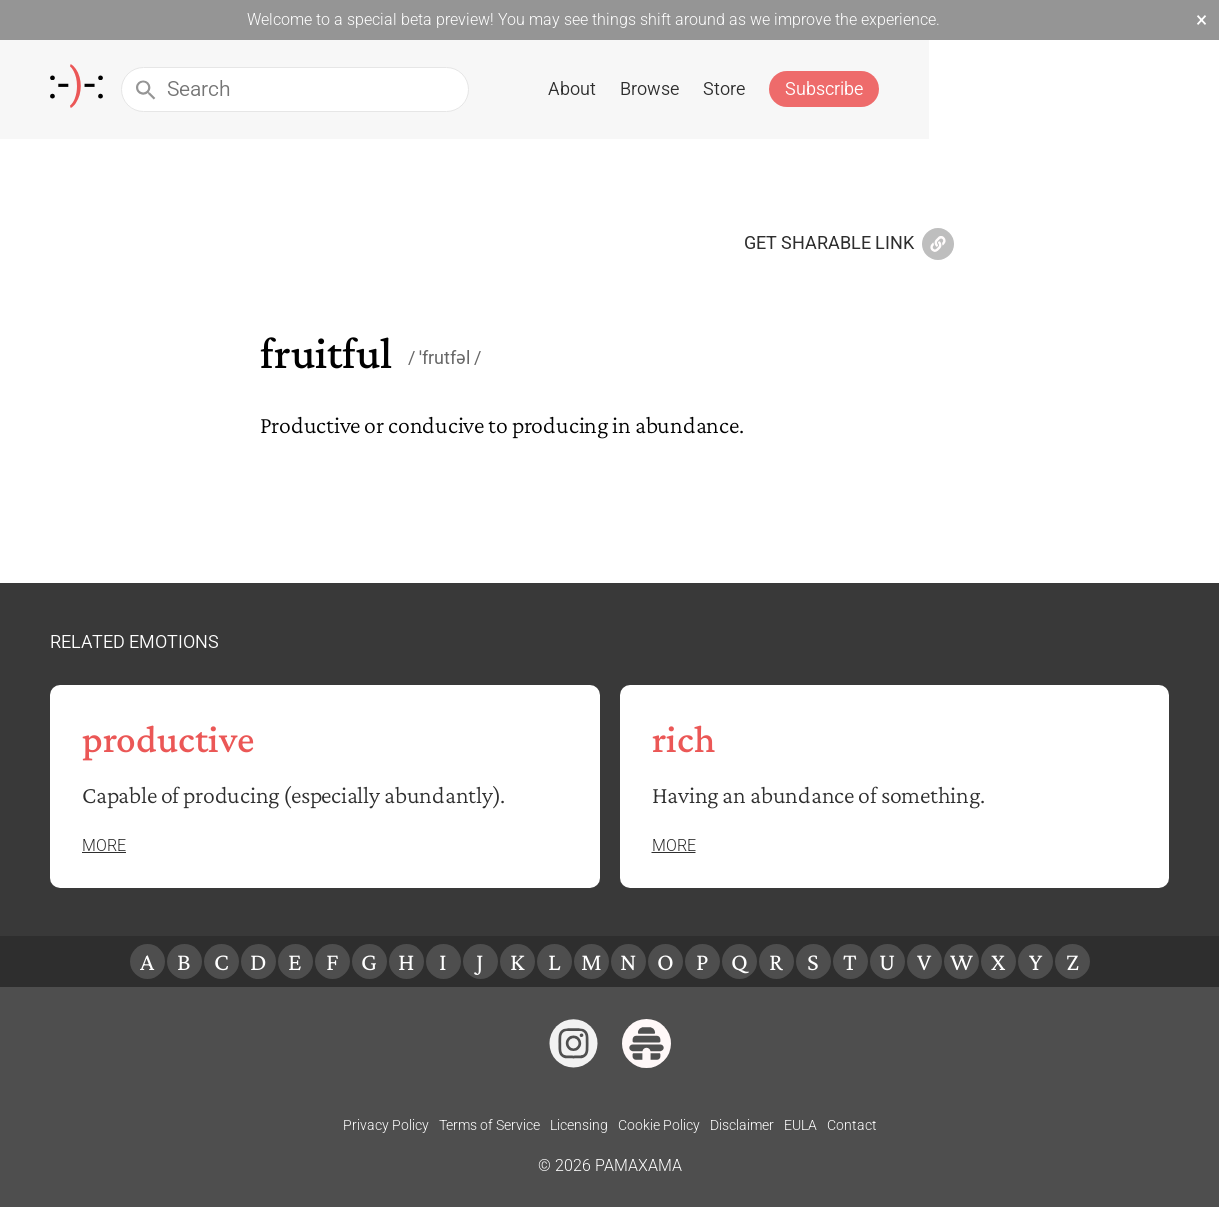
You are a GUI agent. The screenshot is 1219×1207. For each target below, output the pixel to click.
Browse (930, 88)
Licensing (579, 1125)
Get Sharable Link (849, 244)
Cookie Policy (659, 1125)
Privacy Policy (386, 1125)
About (853, 88)
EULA (800, 1125)
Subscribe (1105, 88)
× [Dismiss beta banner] (1201, 20)
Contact (852, 1125)
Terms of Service (489, 1125)
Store (1005, 88)
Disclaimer (742, 1125)
